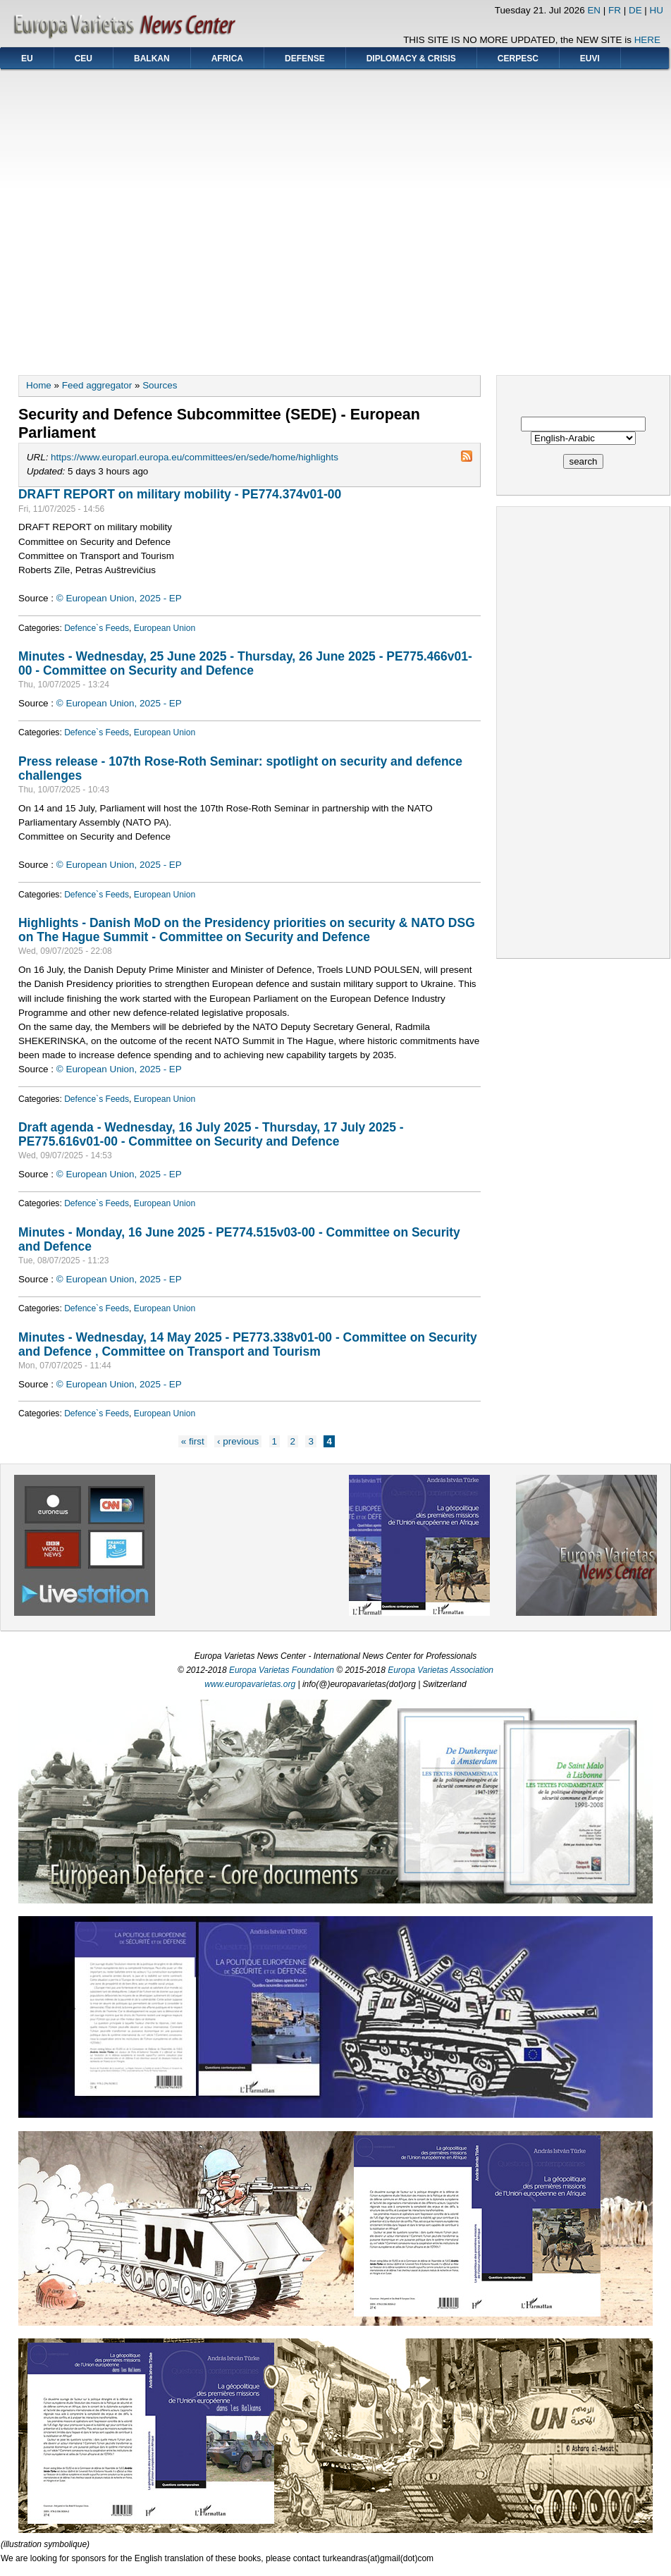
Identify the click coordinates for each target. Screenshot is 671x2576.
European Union (164, 628)
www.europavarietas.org (249, 1684)
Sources (159, 385)
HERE (647, 40)
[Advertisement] (133, 217)
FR (614, 10)
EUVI (590, 58)
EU (27, 58)
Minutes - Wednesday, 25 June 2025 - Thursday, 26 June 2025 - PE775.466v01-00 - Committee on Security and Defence (245, 663)
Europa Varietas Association (440, 1670)
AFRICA (227, 58)
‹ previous (238, 1441)
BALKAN (152, 58)
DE (635, 10)
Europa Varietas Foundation (281, 1670)
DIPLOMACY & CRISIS (411, 58)
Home (38, 385)
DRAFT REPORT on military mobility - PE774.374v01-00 (179, 494)
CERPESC (518, 58)
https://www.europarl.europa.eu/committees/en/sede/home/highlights (194, 457)
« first (192, 1441)
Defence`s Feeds (96, 628)
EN (594, 10)
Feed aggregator (97, 385)
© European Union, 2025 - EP (119, 598)
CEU (83, 58)
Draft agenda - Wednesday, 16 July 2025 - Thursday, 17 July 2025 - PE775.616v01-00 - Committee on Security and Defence (211, 1134)
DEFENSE (305, 58)
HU (656, 10)
